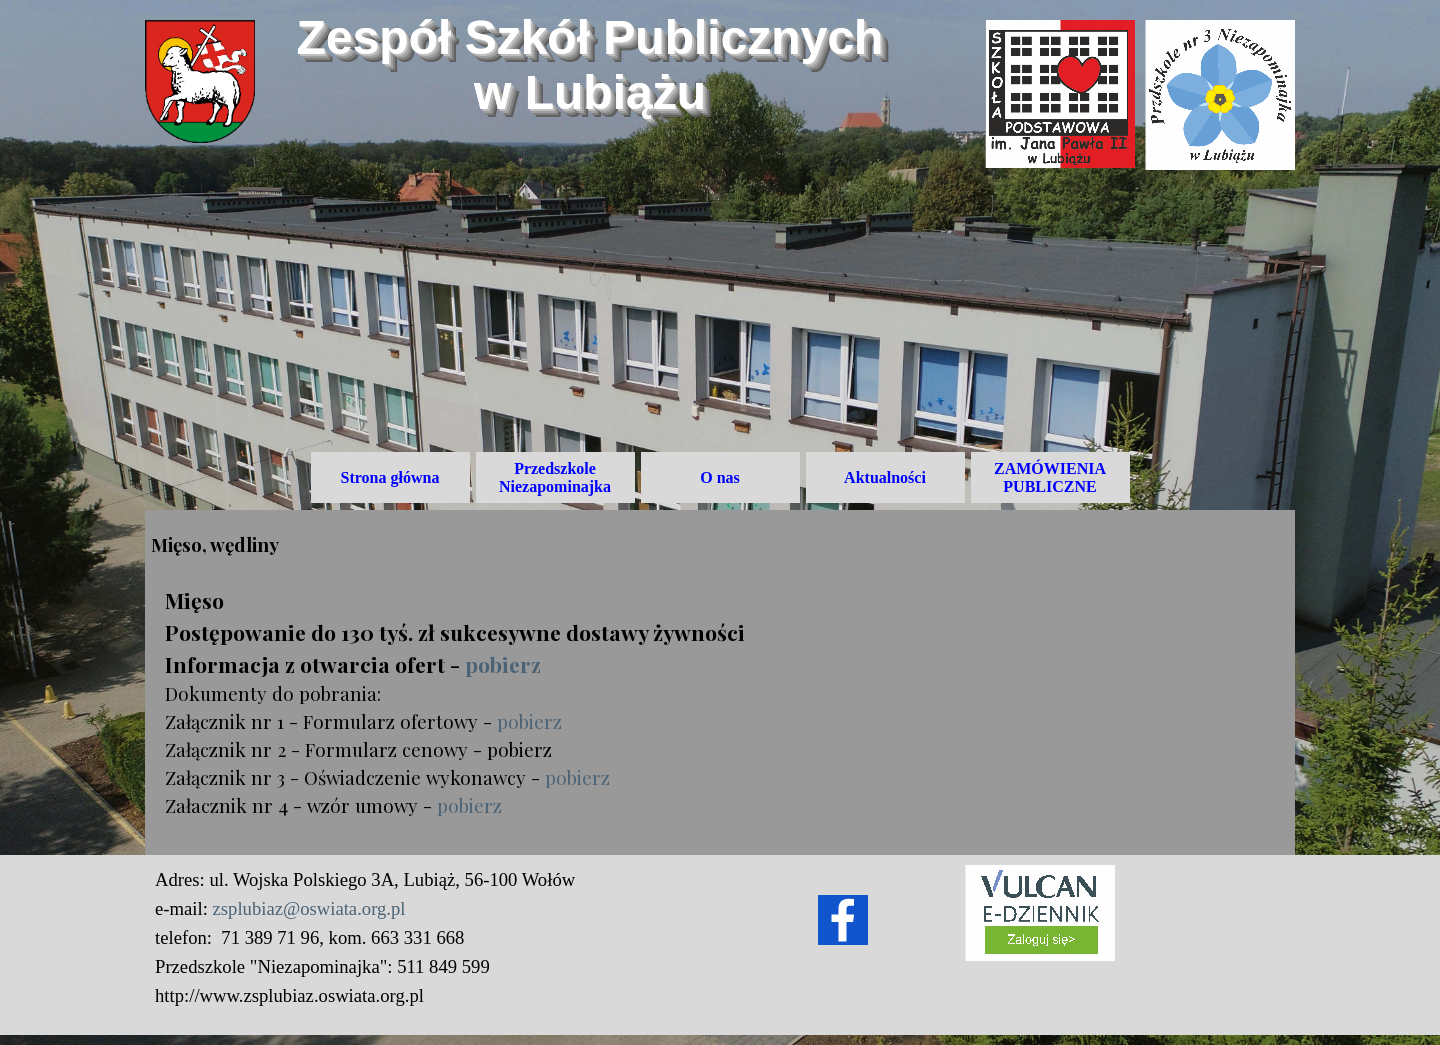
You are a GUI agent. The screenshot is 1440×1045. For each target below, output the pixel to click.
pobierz (503, 664)
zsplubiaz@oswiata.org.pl (309, 908)
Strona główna (390, 477)
